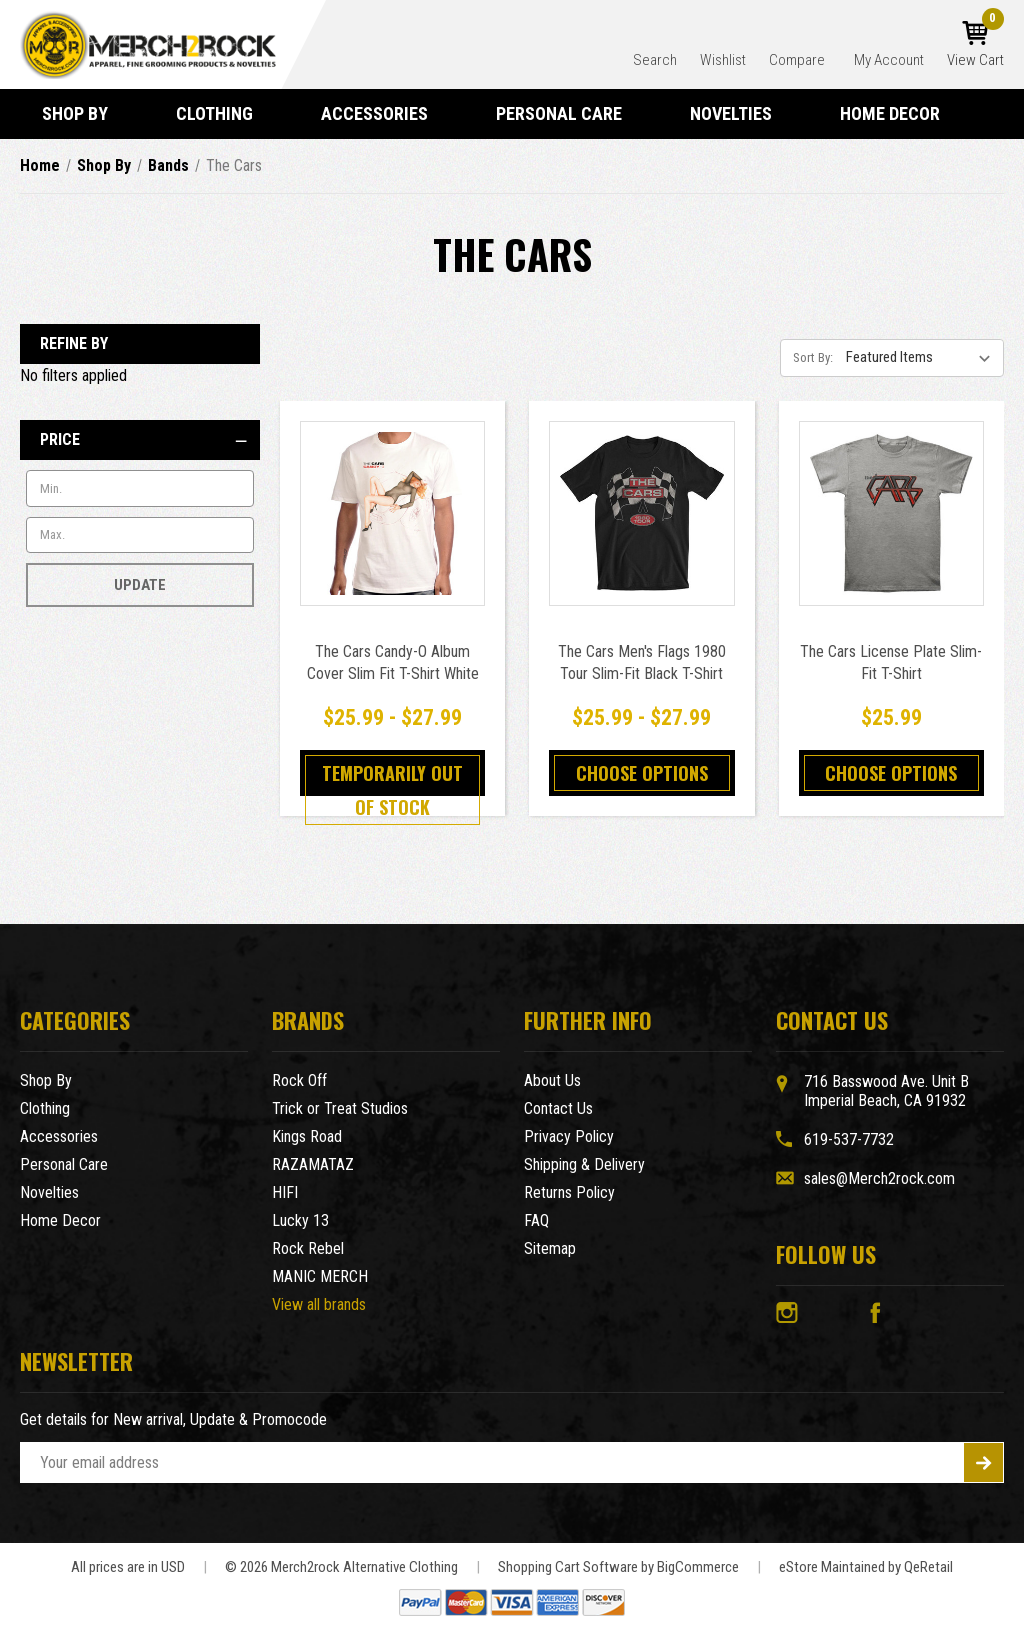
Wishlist (723, 60)
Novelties (740, 113)
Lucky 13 (300, 1220)
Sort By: (813, 357)
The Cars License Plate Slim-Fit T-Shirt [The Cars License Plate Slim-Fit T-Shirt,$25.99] (891, 662)
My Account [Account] (889, 60)
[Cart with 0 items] (975, 45)
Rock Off (299, 1080)
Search (655, 60)
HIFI (285, 1192)
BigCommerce (698, 1567)
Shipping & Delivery (584, 1164)
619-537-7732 (849, 1139)
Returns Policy (569, 1192)
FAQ (536, 1220)
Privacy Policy (569, 1136)
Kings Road (307, 1136)
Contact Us (558, 1108)
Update (140, 585)
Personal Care (568, 113)
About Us (552, 1080)
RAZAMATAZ (313, 1164)
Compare (798, 60)
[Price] (140, 440)
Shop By (84, 113)
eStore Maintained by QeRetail (866, 1567)
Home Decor (899, 113)
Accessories (383, 113)
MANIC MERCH (320, 1276)
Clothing (223, 113)
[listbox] (923, 357)
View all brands (319, 1304)
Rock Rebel (308, 1248)
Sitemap (550, 1248)
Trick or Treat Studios (340, 1108)
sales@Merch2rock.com (879, 1178)
